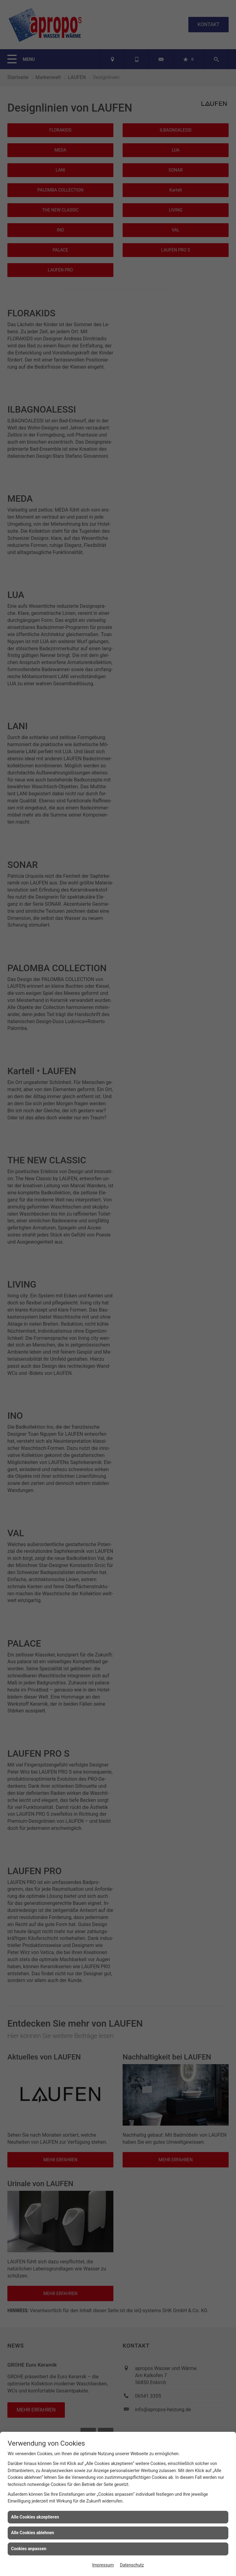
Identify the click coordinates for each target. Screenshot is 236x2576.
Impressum (103, 2564)
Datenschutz (132, 2564)
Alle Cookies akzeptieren (35, 2517)
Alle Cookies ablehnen (32, 2532)
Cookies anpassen (28, 2548)
